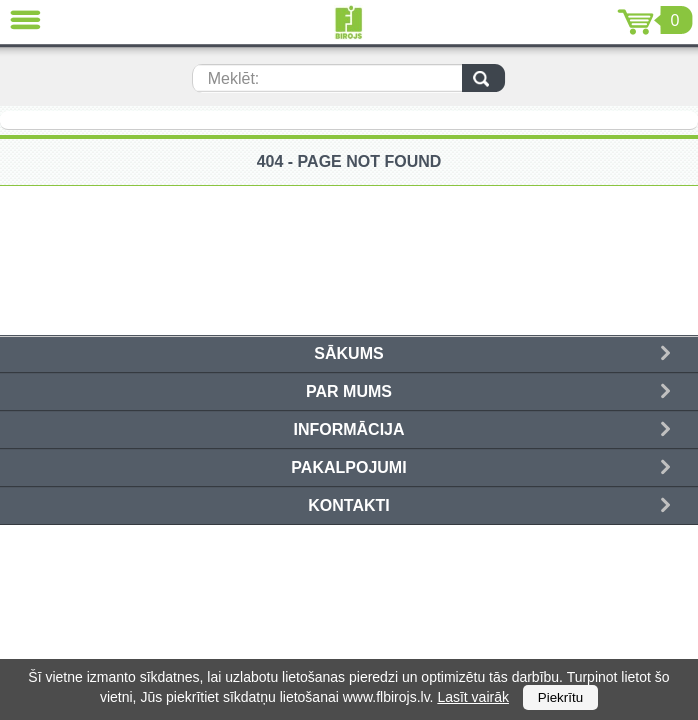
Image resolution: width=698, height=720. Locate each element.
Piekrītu (560, 697)
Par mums (349, 391)
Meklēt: (234, 78)
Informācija (348, 429)
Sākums (348, 353)
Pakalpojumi (348, 467)
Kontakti (348, 505)
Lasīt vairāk (473, 697)
